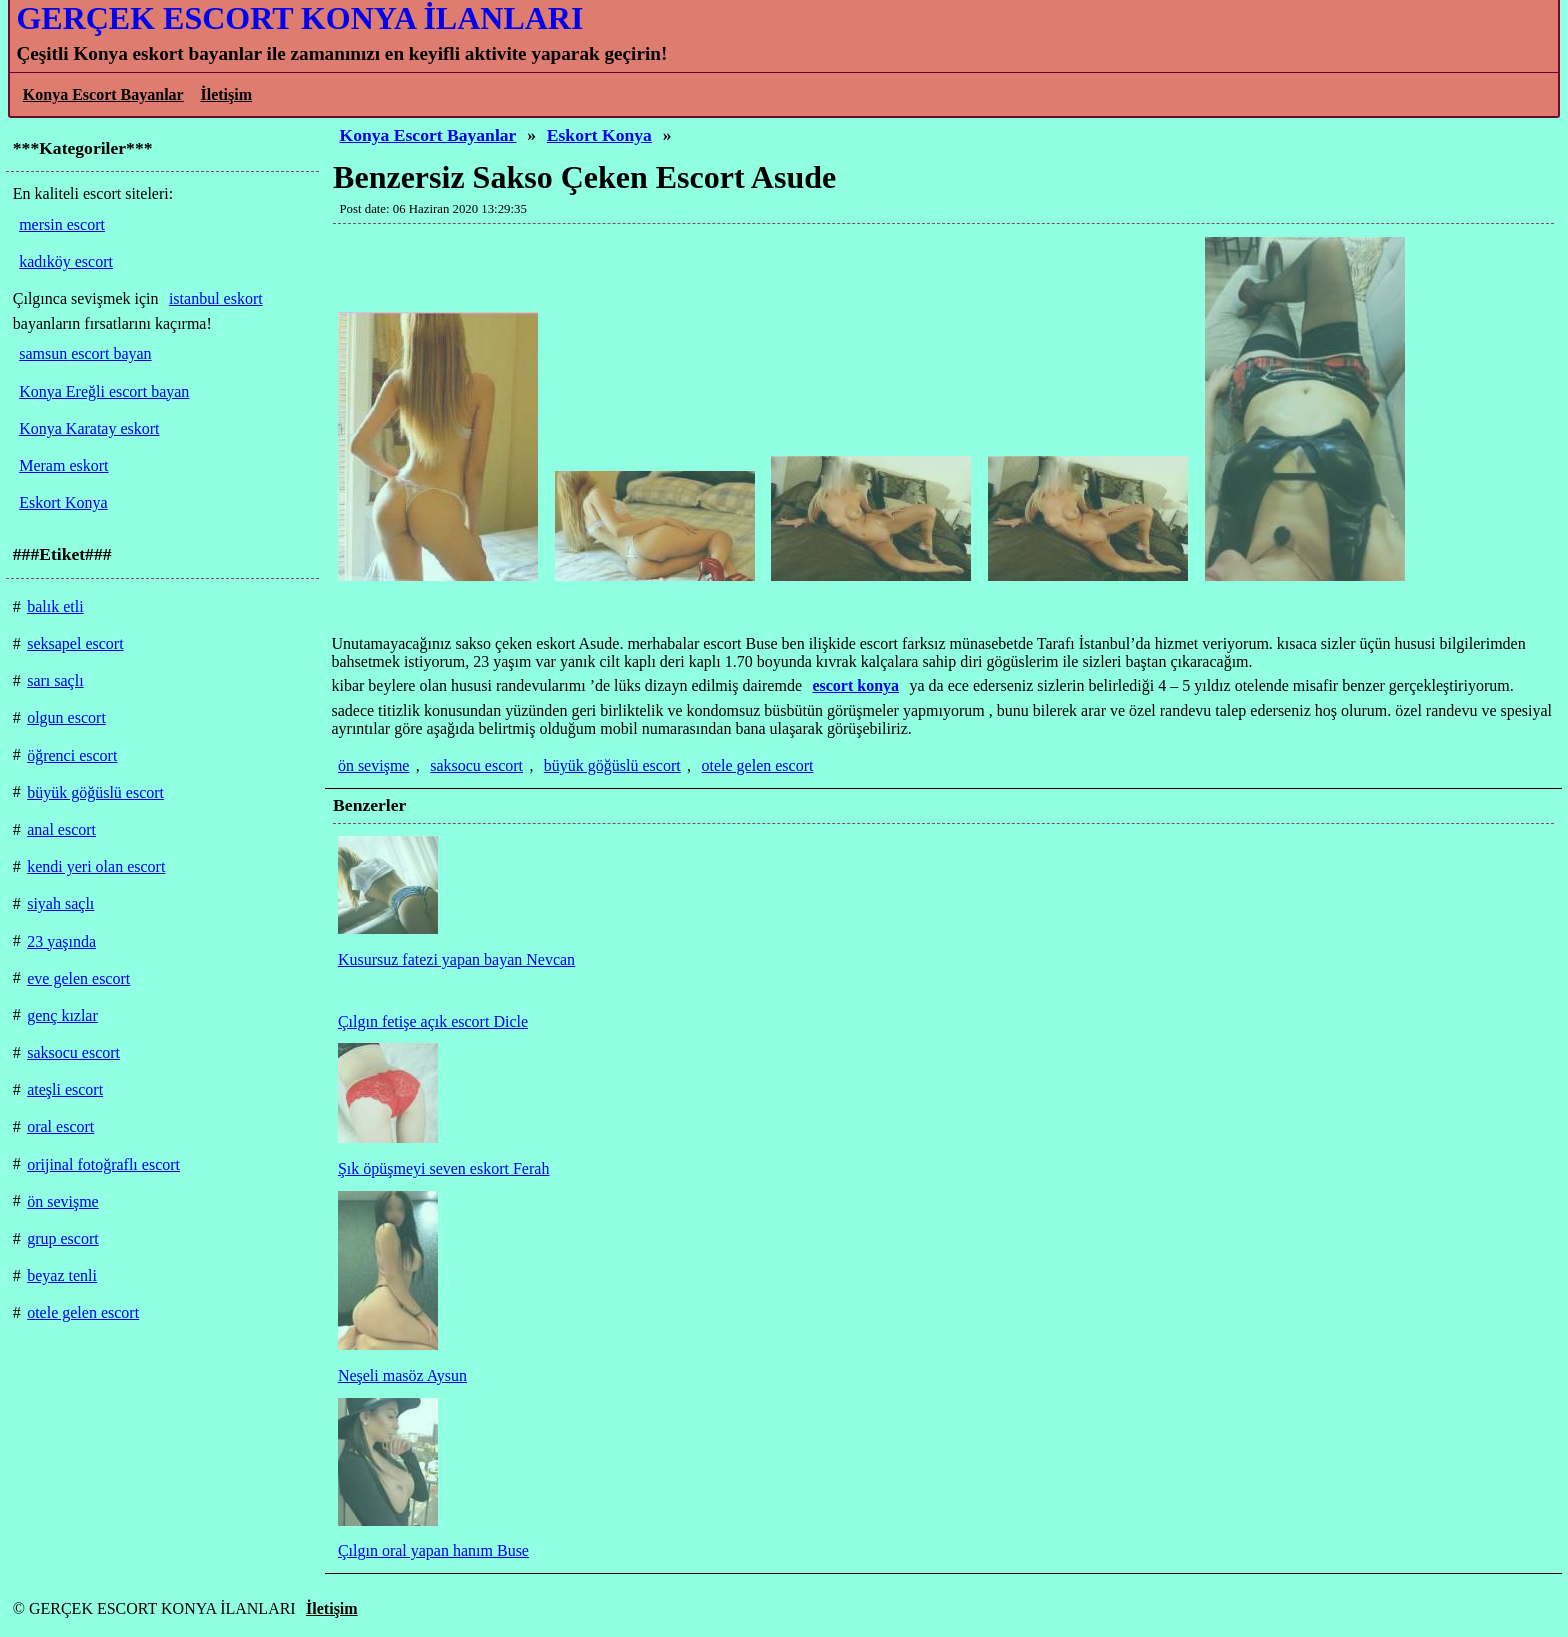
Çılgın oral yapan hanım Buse (433, 1550)
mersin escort (62, 224)
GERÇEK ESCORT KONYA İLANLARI (299, 18)
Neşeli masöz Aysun (402, 1375)
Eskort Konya (599, 135)
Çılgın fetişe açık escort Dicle (433, 1021)
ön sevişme (374, 765)
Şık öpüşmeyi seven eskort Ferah (444, 1168)
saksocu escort (476, 765)
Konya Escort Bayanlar (103, 94)
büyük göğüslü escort (612, 765)
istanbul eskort (216, 298)
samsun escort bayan (85, 353)
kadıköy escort (66, 261)
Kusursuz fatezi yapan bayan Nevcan (456, 959)
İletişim (226, 94)
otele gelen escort (758, 765)
